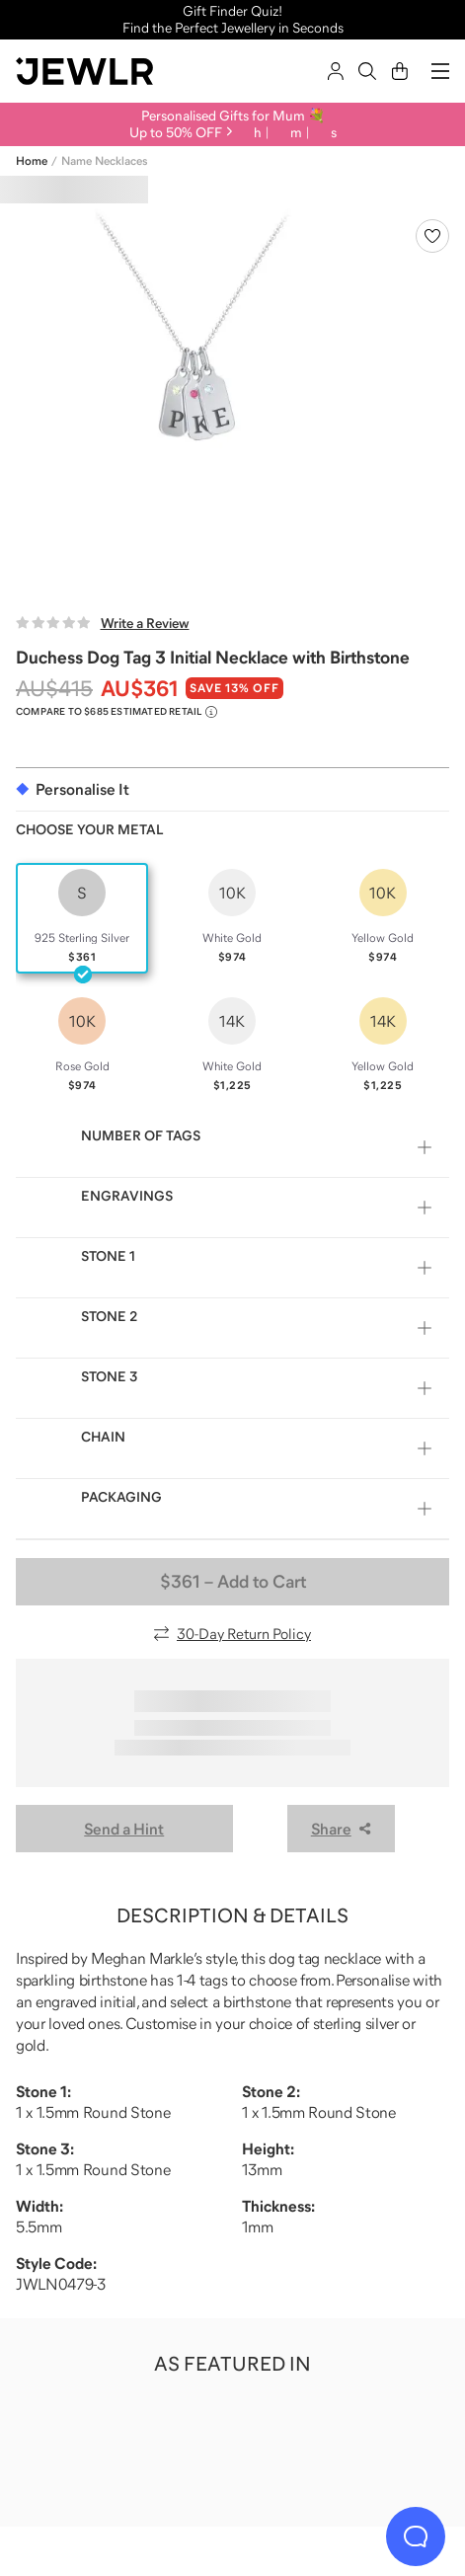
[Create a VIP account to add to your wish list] (432, 236)
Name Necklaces (104, 161)
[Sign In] (336, 71)
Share (341, 1828)
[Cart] (400, 71)
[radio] (82, 918)
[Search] (367, 71)
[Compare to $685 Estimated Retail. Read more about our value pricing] (116, 712)
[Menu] (440, 71)
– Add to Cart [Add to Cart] (233, 1582)
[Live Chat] (415, 2536)
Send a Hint (124, 1828)
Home (31, 161)
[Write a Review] (103, 623)
